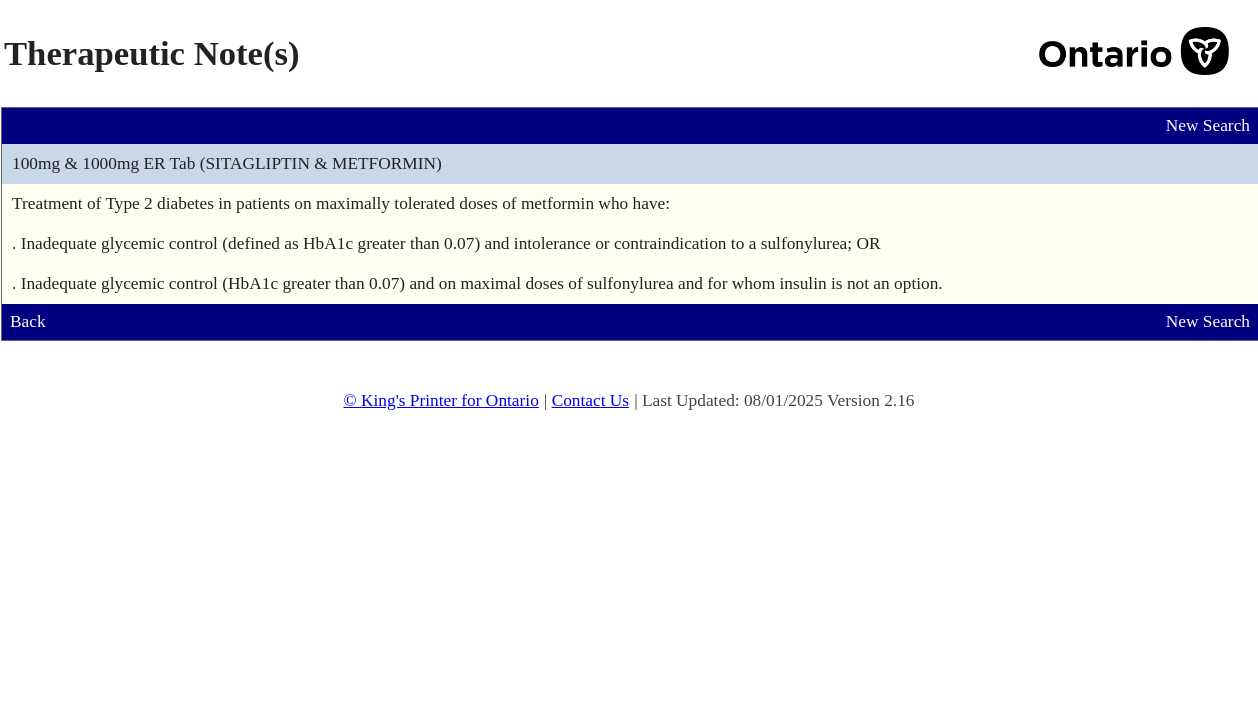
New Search (1208, 125)
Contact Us (591, 400)
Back (28, 321)
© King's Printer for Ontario (440, 400)
